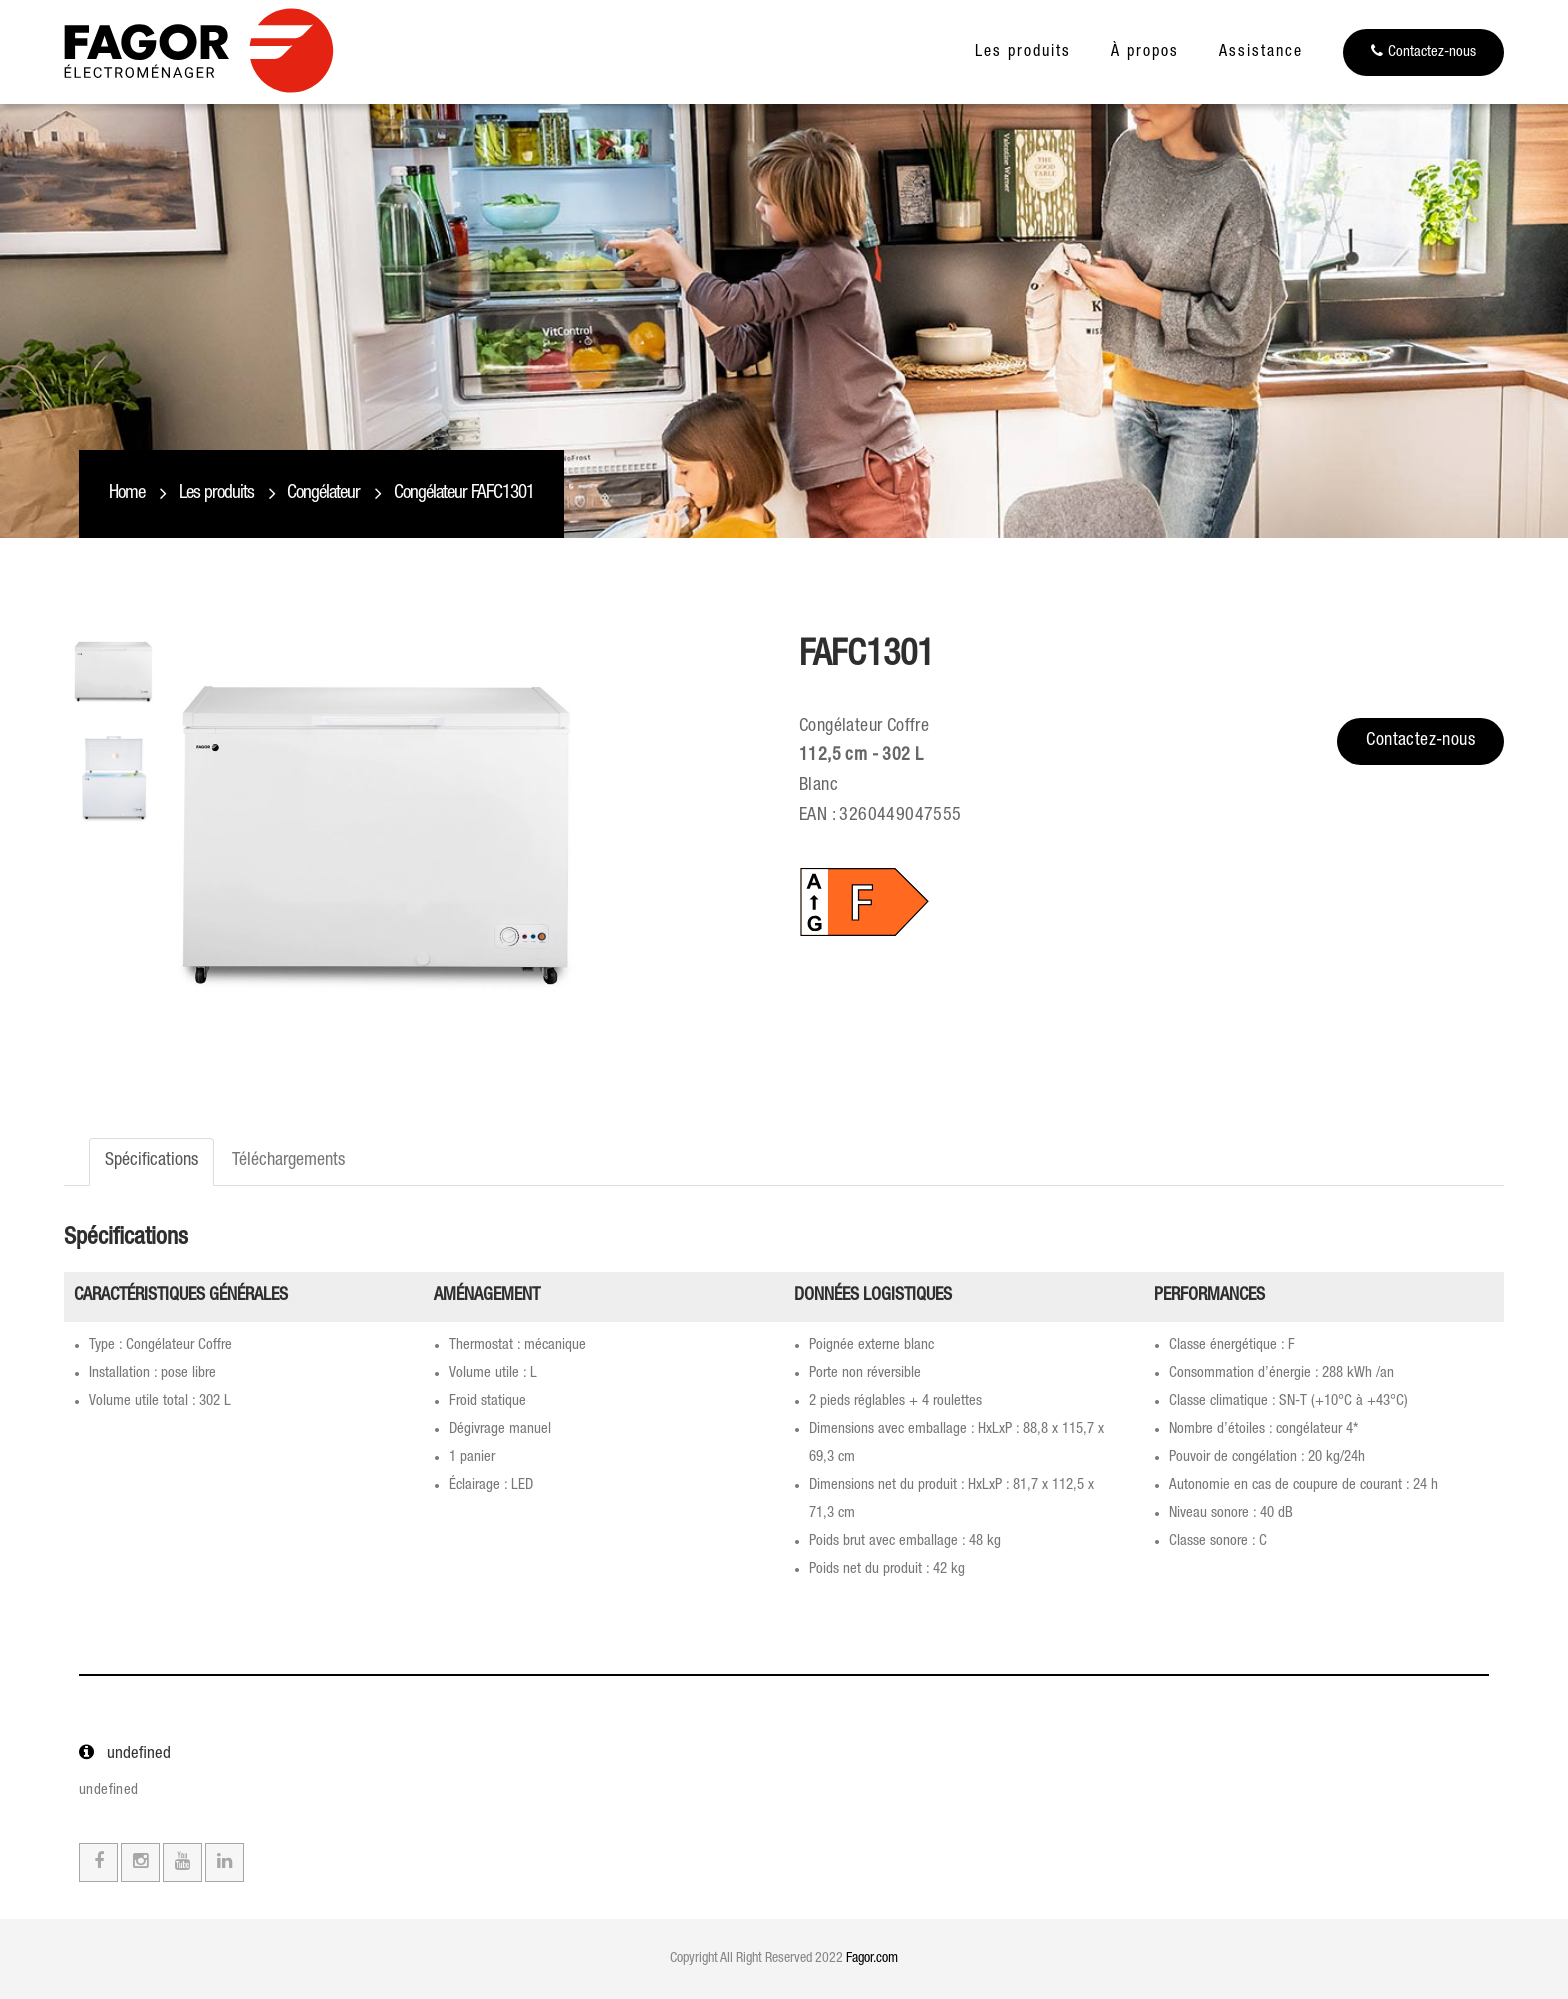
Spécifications (151, 1161)
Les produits (1023, 53)
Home (127, 493)
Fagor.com (872, 1959)
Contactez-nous (1423, 51)
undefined (109, 1790)
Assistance (1261, 53)
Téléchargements (288, 1161)
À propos (1145, 53)
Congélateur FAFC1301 (464, 493)
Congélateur (323, 493)
